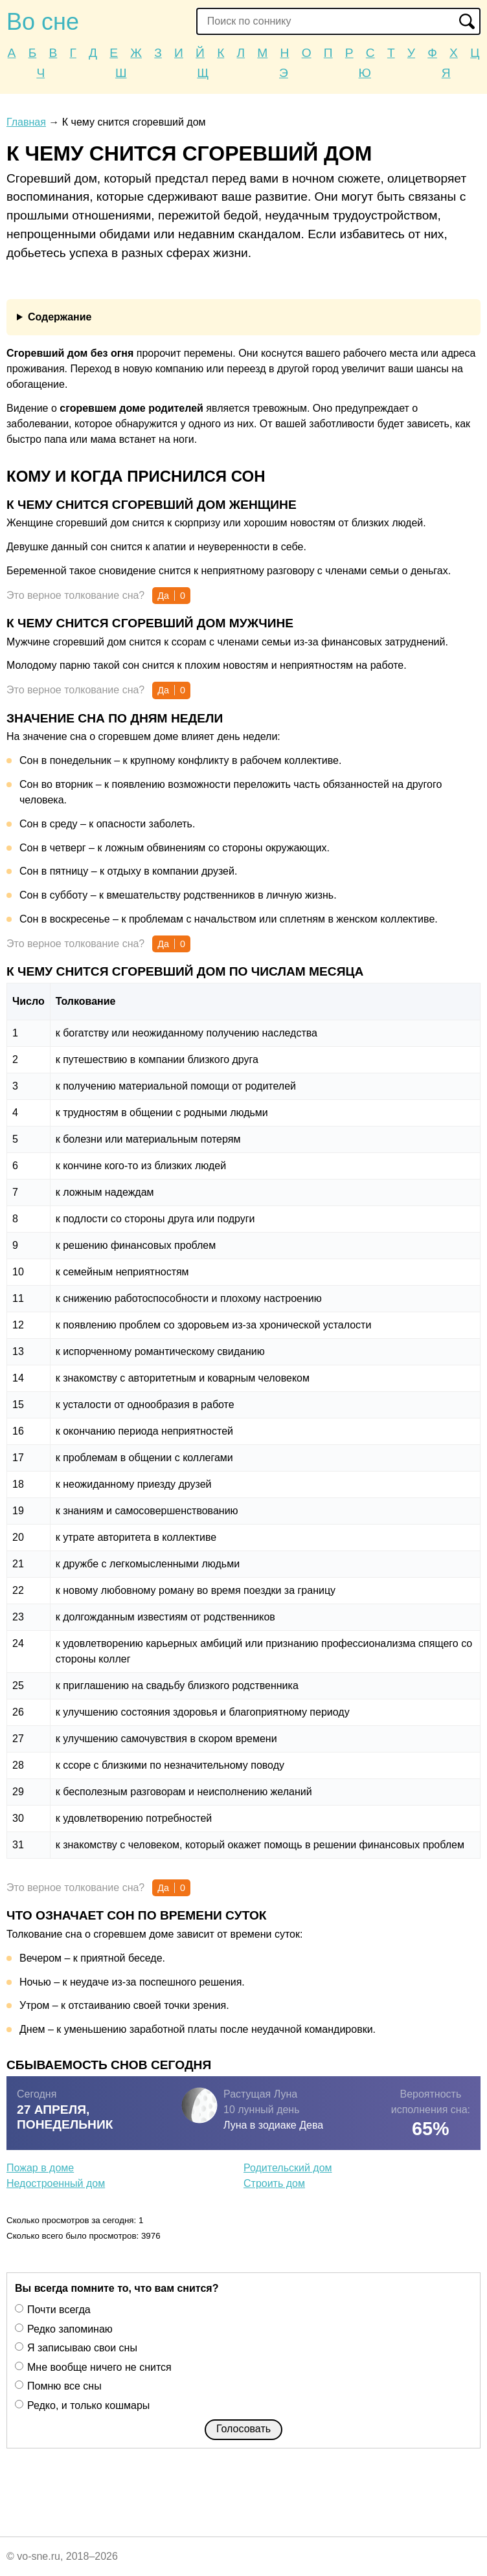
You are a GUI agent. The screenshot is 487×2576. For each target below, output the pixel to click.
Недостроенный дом (55, 2183)
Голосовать (243, 2428)
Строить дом (274, 2183)
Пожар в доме (40, 2167)
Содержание (60, 316)
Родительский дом (288, 2167)
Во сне (42, 21)
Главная (26, 122)
